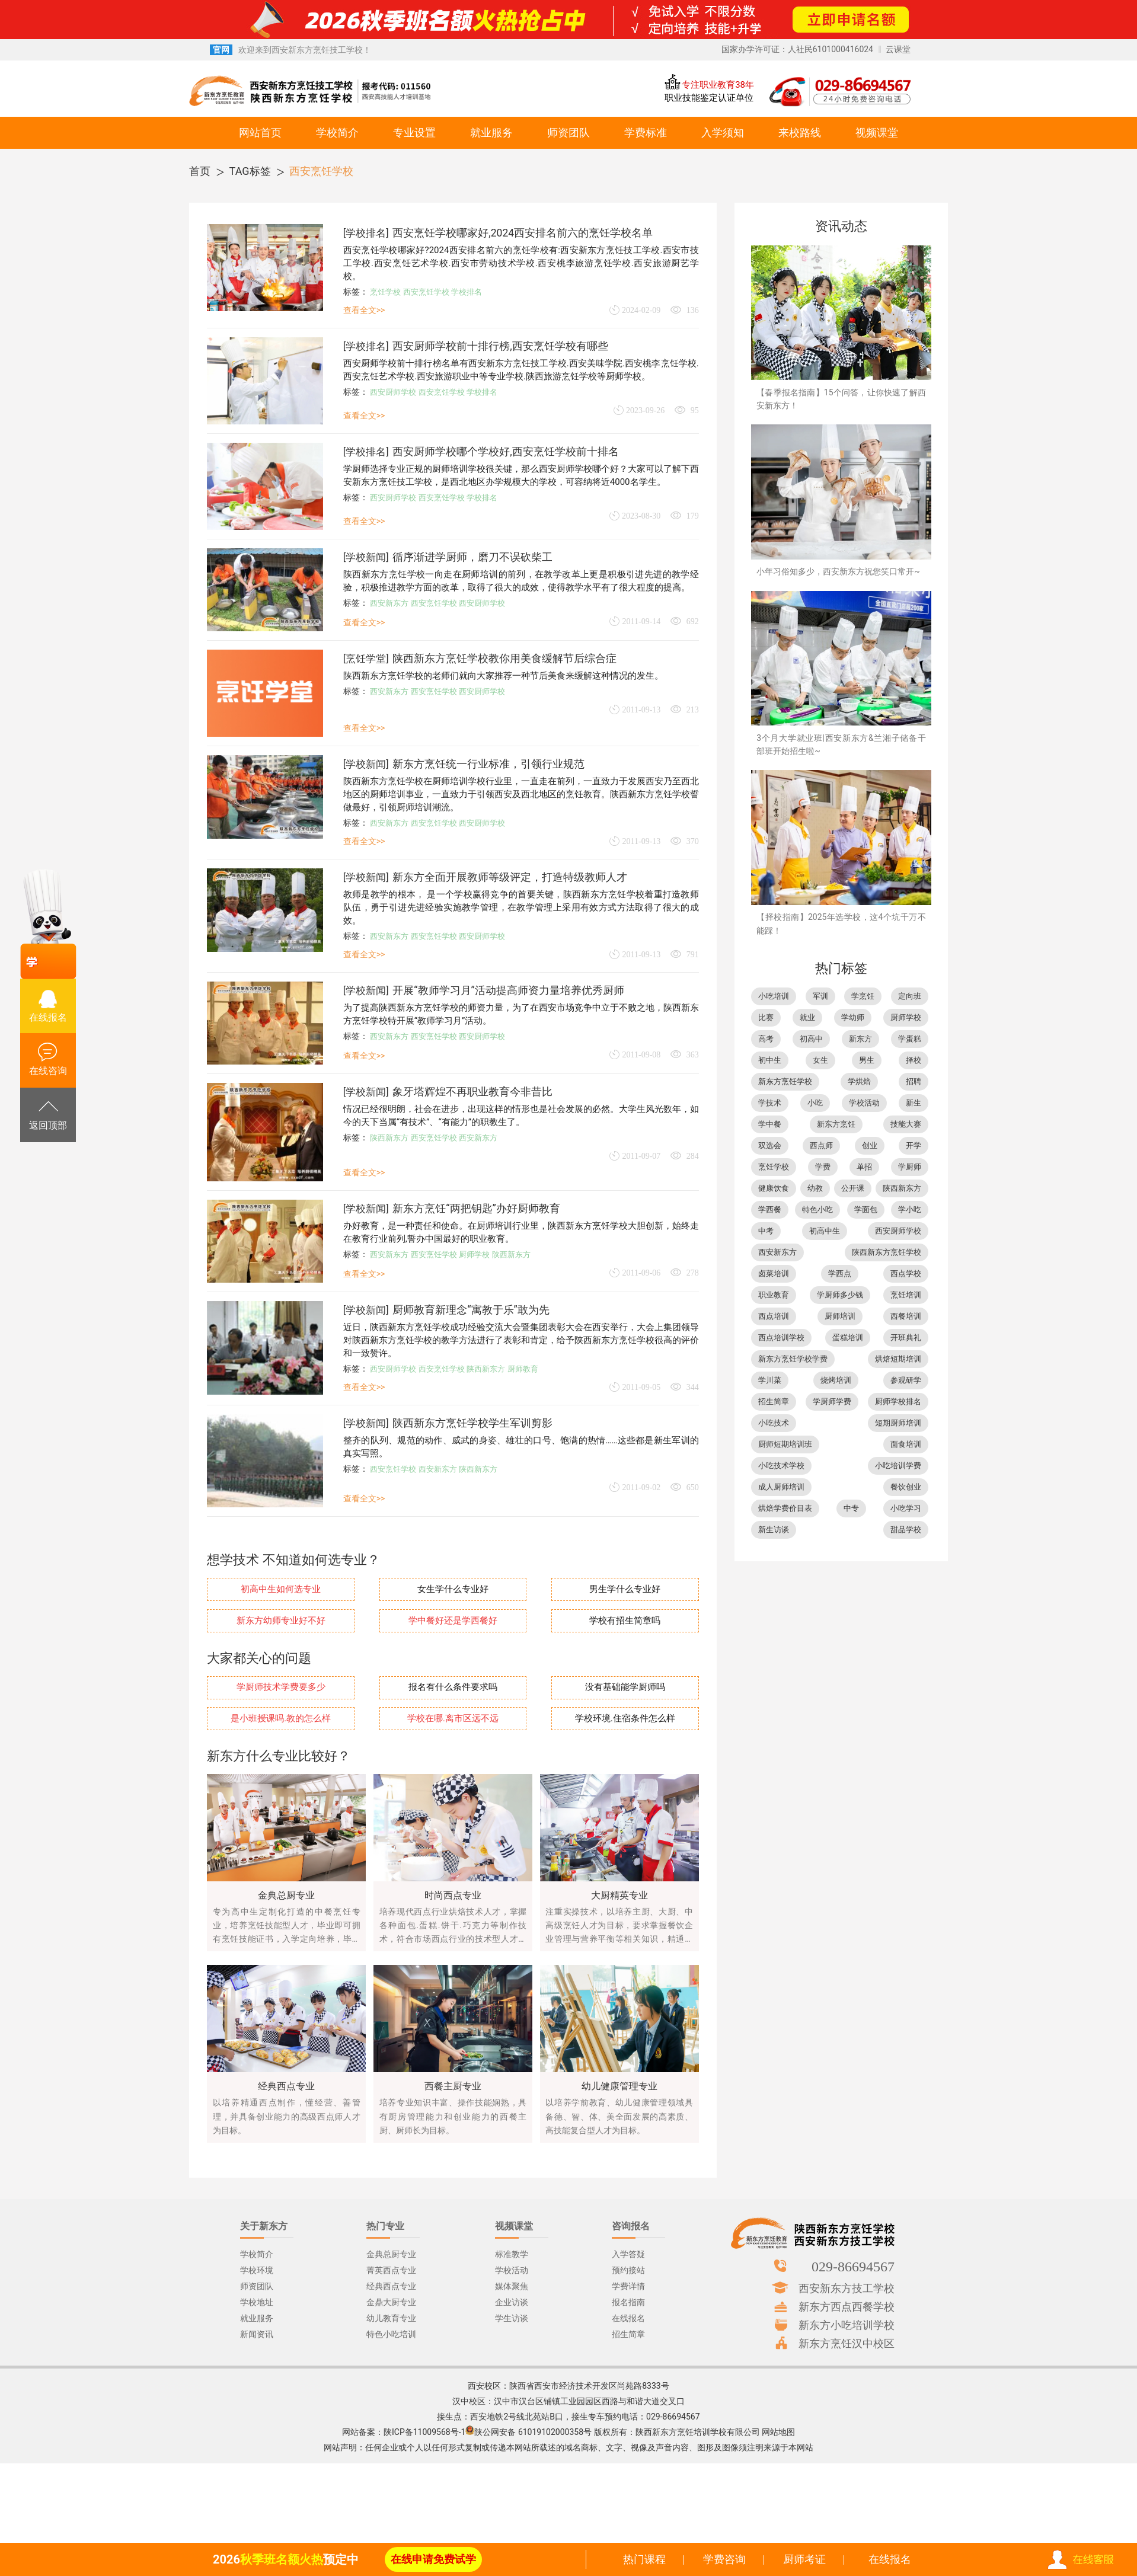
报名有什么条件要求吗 (452, 1687)
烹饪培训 (905, 1294)
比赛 (766, 1017)
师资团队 (568, 132)
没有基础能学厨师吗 (625, 1687)
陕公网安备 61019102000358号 (533, 2432)
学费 (823, 1166)
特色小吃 (817, 1209)
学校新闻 (366, 557)
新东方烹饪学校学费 (793, 1358)
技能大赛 (905, 1124)
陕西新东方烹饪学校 (886, 1252)
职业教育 (773, 1294)
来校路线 (799, 132)
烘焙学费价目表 (785, 1508)
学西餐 (769, 1209)
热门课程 (644, 2559)
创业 (869, 1145)
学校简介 (337, 132)
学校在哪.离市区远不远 (453, 1719)
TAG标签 (250, 171)
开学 (913, 1145)
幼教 (815, 1188)
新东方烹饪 (836, 1124)
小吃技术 (773, 1422)
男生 (866, 1060)
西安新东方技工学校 (847, 2288)
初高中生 (824, 1230)
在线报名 (889, 2559)
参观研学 (905, 1380)
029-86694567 (853, 2266)
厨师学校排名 (898, 1401)
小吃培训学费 (898, 1465)
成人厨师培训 (781, 1486)
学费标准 (645, 132)
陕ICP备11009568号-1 (424, 2432)
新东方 (860, 1038)
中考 (766, 1230)
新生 (913, 1102)
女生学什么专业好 (452, 1589)
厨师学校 (474, 1254)
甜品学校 (905, 1529)
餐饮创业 (905, 1486)
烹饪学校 (385, 291)
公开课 (852, 1188)
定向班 (909, 996)
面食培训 (905, 1444)
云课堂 (898, 49)
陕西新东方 (389, 1137)
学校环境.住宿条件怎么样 (625, 1719)
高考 (766, 1038)
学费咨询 (724, 2559)
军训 (820, 996)
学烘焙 (859, 1081)
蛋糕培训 (847, 1337)
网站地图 (778, 2432)
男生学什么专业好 (624, 1589)
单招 (864, 1166)
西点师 (821, 1145)
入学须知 (722, 132)
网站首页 (260, 132)
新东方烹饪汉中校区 (847, 2343)
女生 (820, 1060)
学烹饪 (862, 996)
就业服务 (491, 132)
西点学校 (905, 1273)
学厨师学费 (832, 1401)
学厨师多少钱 (840, 1294)
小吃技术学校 (781, 1465)
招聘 (913, 1081)
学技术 (769, 1102)
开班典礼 (905, 1337)
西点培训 (773, 1316)
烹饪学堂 (366, 658)
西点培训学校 (781, 1337)
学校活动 (864, 1102)
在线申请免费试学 (433, 2559)
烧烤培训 (835, 1380)
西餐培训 (905, 1316)
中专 (851, 1508)
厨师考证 (804, 2559)
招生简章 (773, 1401)
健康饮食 (773, 1188)
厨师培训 (840, 1316)
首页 (199, 171)
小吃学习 (905, 1508)
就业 (807, 1017)
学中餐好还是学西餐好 (452, 1621)
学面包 (865, 1209)
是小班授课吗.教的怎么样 (281, 1719)
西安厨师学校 (393, 392)
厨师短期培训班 (785, 1444)
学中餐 (769, 1124)
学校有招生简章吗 (624, 1621)
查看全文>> (364, 310)
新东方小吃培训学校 (847, 2324)
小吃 (815, 1102)
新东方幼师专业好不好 (281, 1621)
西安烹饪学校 (321, 171)
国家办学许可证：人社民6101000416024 (797, 49)
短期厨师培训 (898, 1422)
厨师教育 (522, 1368)
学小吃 (909, 1209)
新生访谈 (773, 1529)
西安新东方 (389, 603)
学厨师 (909, 1166)
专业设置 (414, 132)
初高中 (811, 1038)
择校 (913, 1060)
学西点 (839, 1273)
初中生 (769, 1060)
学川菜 (769, 1380)
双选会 (769, 1145)
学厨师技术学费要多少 (281, 1687)
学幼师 (852, 1017)
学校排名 (366, 233)
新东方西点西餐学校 (847, 2306)
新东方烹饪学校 (785, 1081)
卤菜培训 (773, 1273)
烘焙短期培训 (898, 1358)
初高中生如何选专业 (281, 1589)
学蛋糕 (909, 1038)
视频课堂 (876, 132)
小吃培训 (773, 996)
